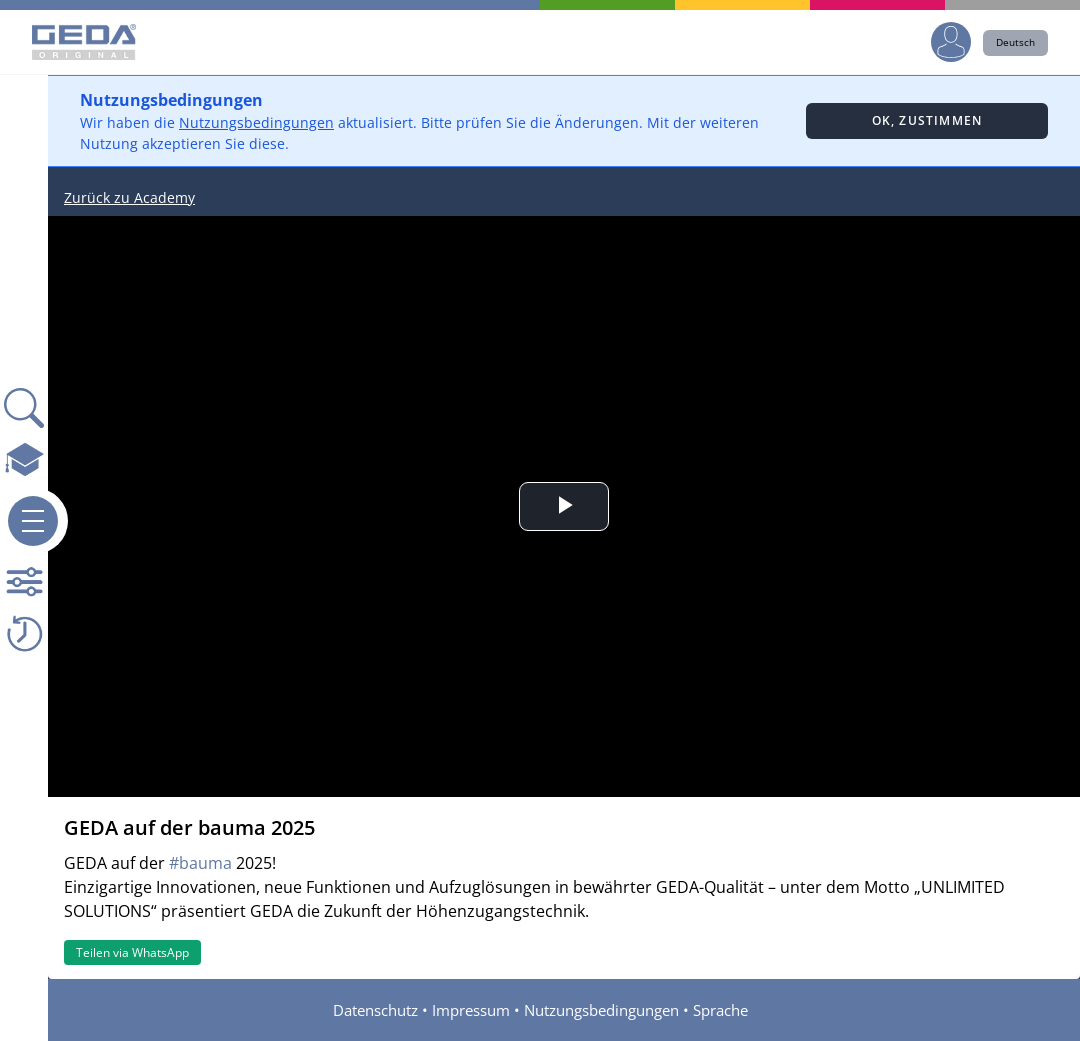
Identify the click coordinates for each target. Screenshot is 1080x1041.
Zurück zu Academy (129, 197)
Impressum (471, 1010)
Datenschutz (375, 1010)
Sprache (720, 1010)
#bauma (200, 863)
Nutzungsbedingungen (256, 122)
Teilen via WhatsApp (132, 952)
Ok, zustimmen (927, 120)
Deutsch (1015, 42)
